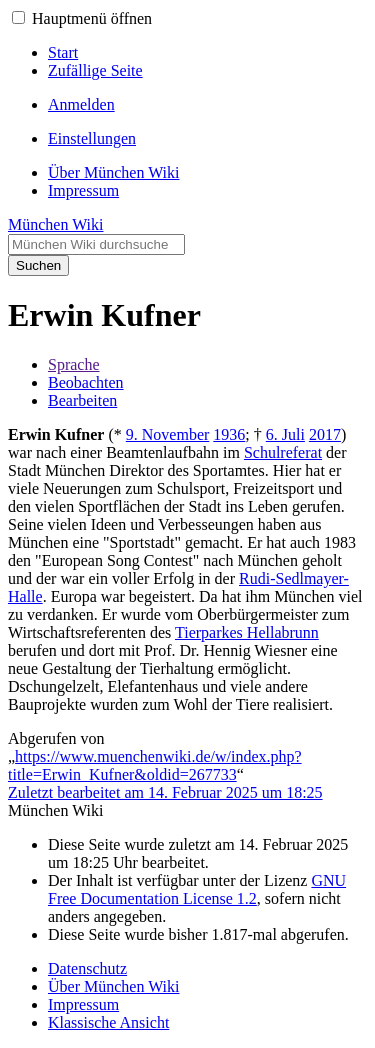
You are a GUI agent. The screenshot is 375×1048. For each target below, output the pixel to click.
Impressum (83, 1004)
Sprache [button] (74, 364)
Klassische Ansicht (108, 1022)
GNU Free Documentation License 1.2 (197, 889)
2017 (325, 434)
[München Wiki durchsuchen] (96, 244)
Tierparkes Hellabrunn (247, 632)
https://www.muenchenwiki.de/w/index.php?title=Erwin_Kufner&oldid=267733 (155, 765)
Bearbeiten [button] (82, 400)
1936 (229, 434)
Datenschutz (87, 968)
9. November (168, 434)
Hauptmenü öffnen (92, 18)
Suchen (38, 265)
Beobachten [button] (86, 382)
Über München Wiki (113, 986)
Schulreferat (283, 452)
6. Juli (285, 434)
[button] (18, 17)
